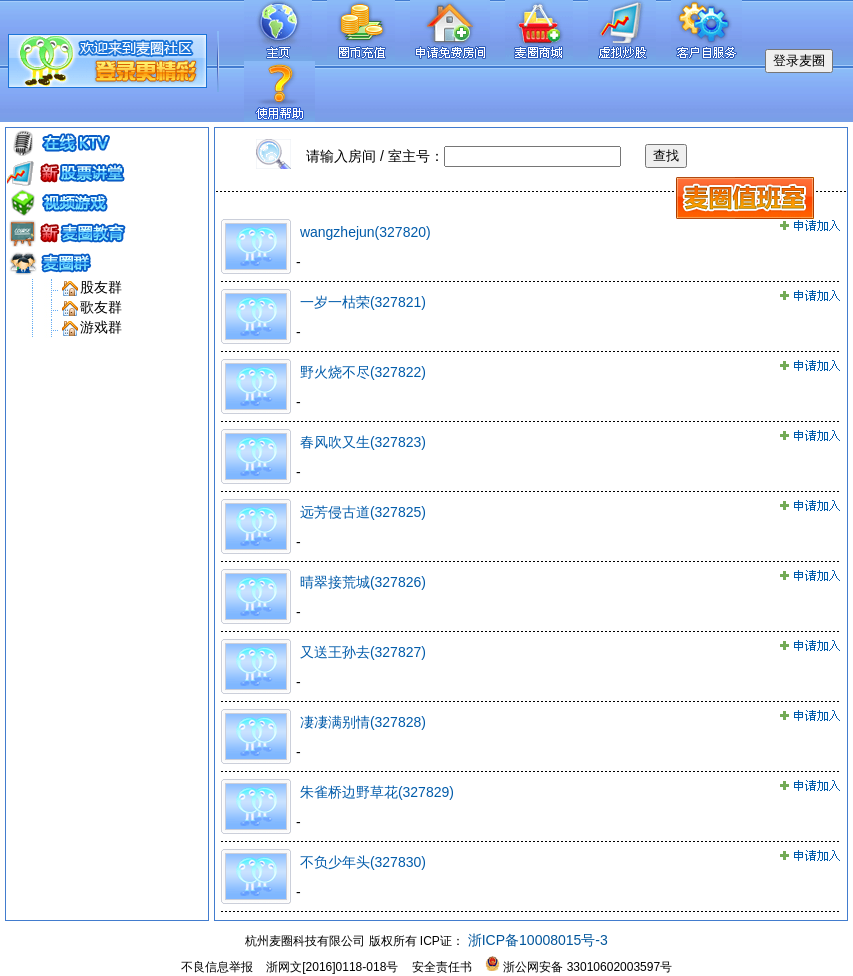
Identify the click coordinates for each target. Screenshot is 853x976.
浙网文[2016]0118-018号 (332, 967)
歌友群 (101, 307)
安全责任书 (442, 967)
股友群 (101, 287)
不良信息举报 (217, 967)
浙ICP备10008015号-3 (536, 940)
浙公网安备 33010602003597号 (578, 967)
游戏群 (101, 327)
